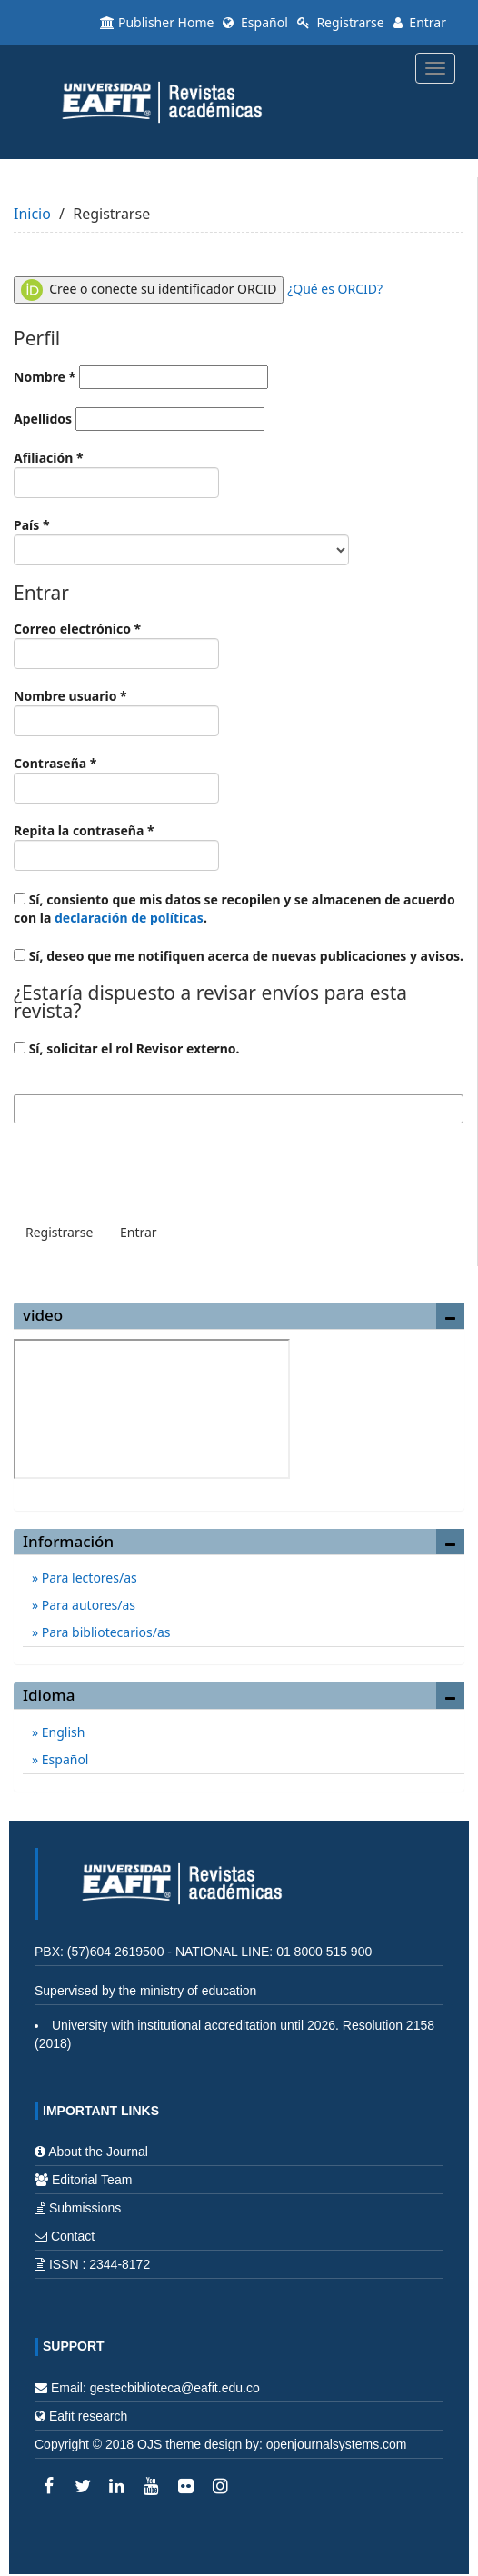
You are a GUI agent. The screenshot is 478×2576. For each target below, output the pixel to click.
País (181, 540)
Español (255, 22)
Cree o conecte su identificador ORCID (148, 290)
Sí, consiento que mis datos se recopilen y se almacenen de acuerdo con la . (234, 908)
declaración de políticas (129, 917)
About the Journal (98, 2151)
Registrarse (340, 22)
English (61, 1732)
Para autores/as (86, 1604)
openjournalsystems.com (336, 2444)
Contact (73, 2236)
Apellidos (139, 419)
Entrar (419, 22)
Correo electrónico (116, 644)
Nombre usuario (116, 711)
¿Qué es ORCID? (335, 288)
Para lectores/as (87, 1577)
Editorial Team (92, 2179)
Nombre (141, 377)
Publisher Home (157, 22)
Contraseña (116, 779)
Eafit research (88, 2416)
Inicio (32, 214)
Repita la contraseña (116, 846)
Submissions (85, 2208)
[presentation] (152, 1168)
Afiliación (116, 473)
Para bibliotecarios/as (104, 1632)
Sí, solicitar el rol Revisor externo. (127, 1048)
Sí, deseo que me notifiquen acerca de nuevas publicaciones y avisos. (238, 955)
